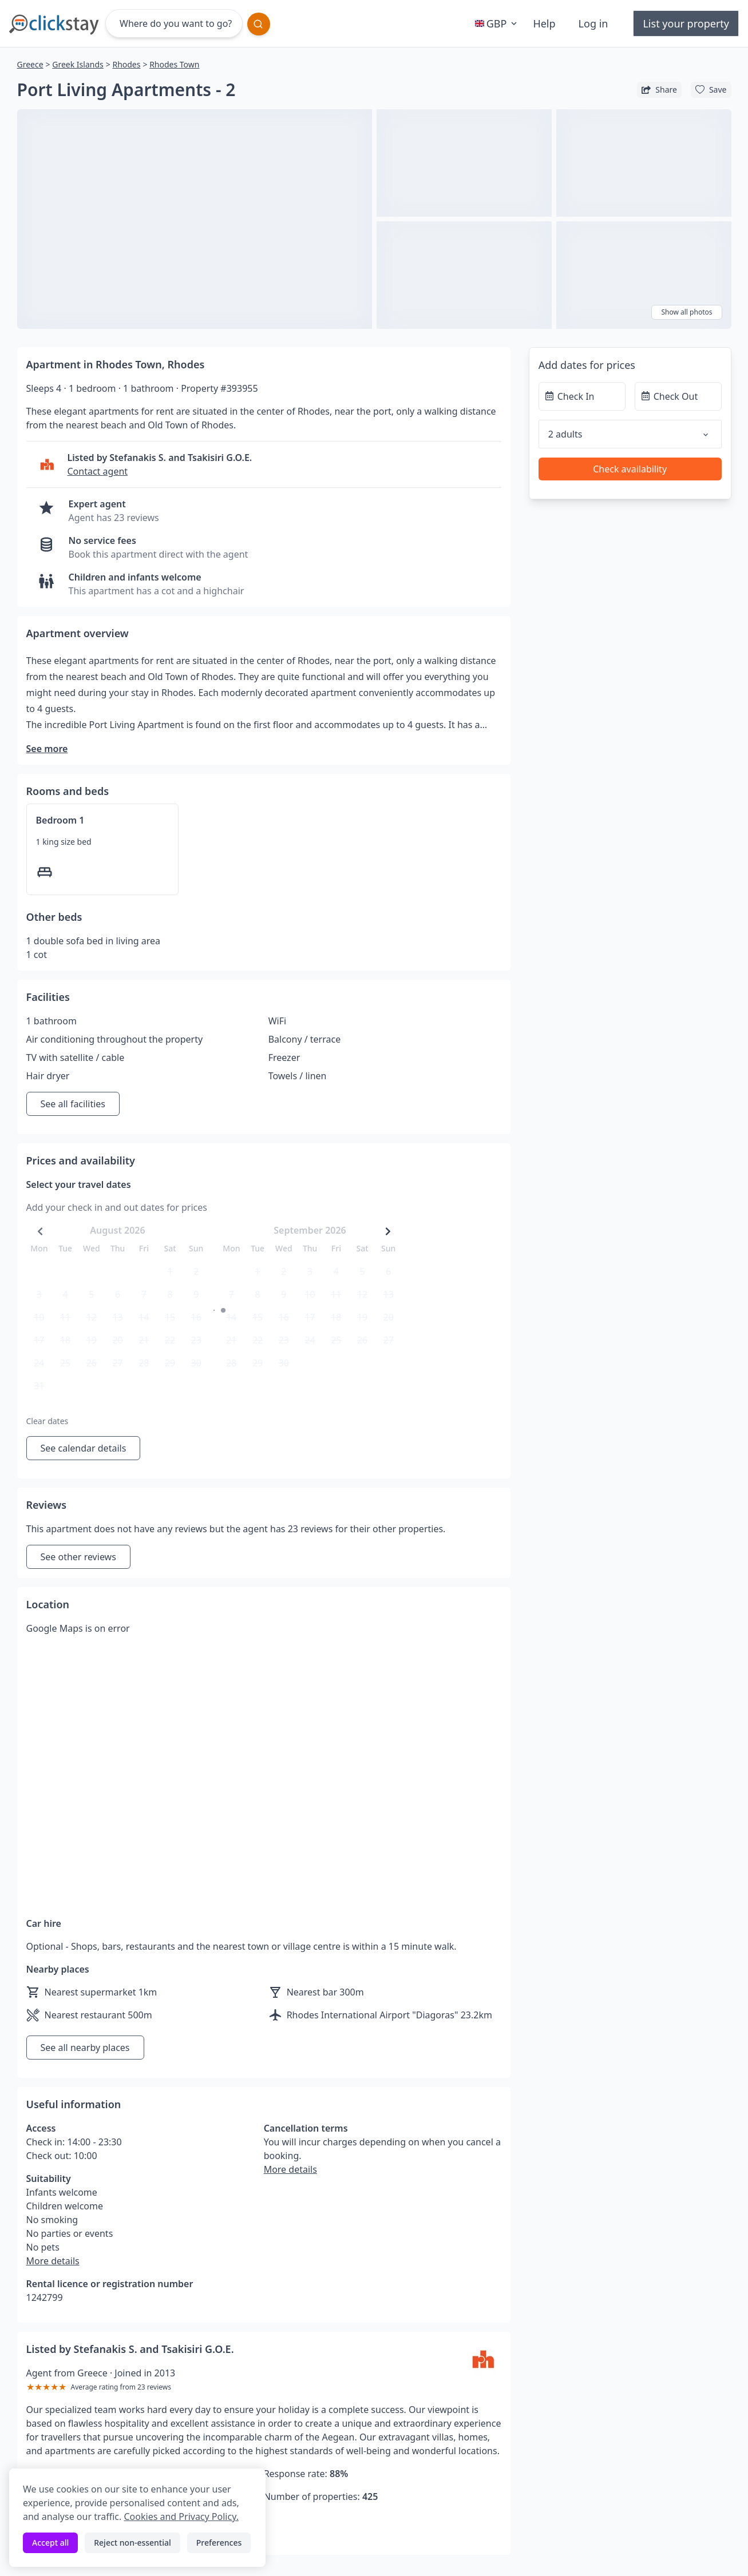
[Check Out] (678, 396)
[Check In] (582, 396)
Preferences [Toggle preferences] (219, 2542)
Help (544, 23)
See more (47, 748)
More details (53, 2261)
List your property (686, 23)
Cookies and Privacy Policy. (181, 2516)
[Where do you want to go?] (174, 23)
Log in (593, 23)
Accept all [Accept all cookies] (50, 2542)
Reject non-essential (132, 2542)
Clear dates (47, 1421)
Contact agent (98, 471)
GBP (497, 23)
